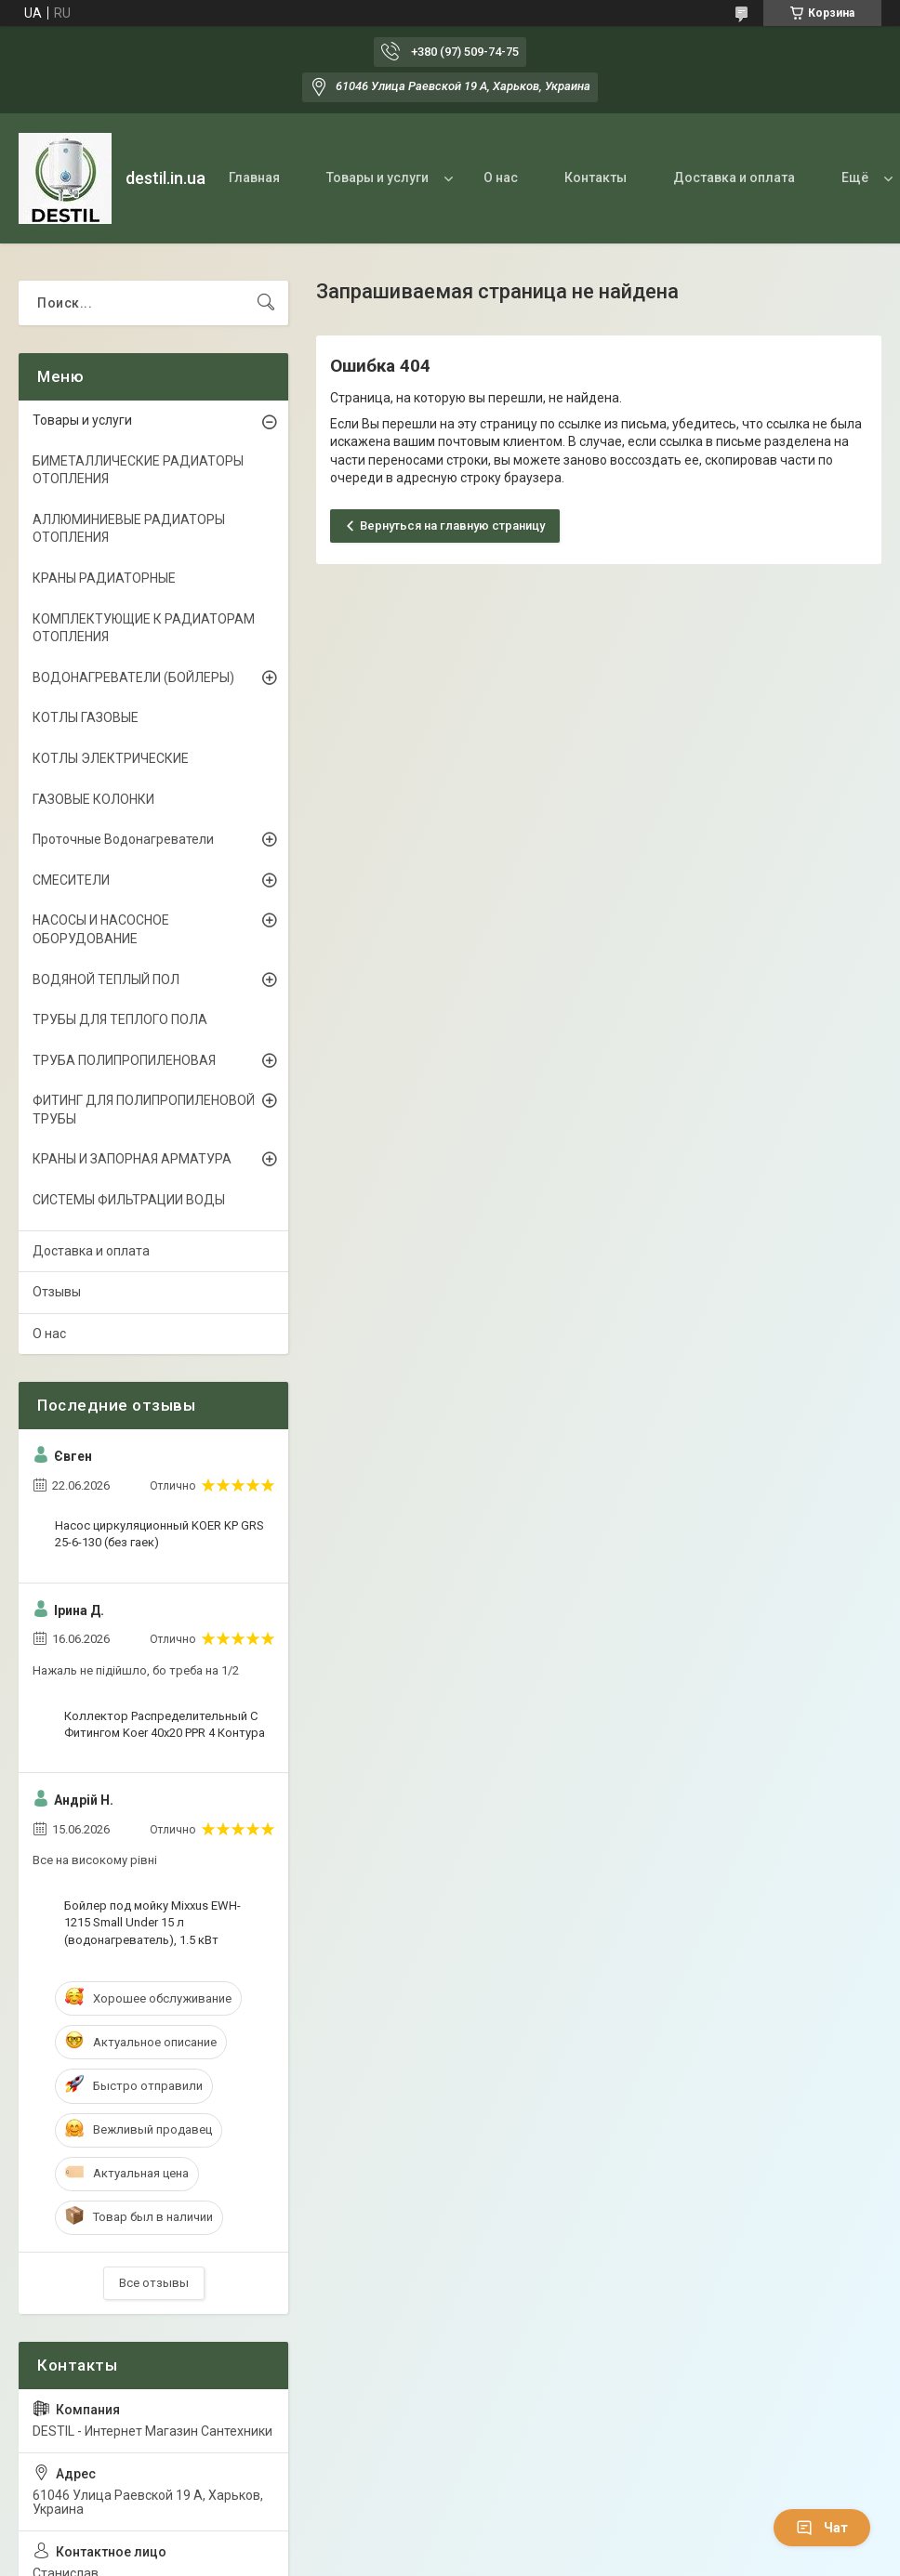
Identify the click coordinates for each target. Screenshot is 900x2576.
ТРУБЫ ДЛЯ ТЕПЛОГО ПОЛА (120, 1019)
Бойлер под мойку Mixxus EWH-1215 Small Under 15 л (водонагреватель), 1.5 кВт (152, 1922)
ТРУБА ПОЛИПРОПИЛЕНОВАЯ (124, 1060)
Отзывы (57, 1291)
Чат (822, 2527)
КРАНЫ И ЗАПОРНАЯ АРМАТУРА (132, 1158)
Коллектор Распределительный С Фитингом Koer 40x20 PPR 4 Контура (164, 1724)
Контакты (595, 177)
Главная (254, 177)
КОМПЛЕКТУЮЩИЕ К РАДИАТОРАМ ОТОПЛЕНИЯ (144, 628)
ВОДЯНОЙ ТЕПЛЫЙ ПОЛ (106, 979)
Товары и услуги (377, 177)
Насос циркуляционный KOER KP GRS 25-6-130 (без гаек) (159, 1533)
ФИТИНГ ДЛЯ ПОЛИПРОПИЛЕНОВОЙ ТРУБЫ (144, 1109)
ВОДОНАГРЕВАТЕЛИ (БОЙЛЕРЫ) (133, 677)
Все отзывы (154, 2283)
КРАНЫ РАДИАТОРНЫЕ (104, 578)
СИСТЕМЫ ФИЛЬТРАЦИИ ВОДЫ (129, 1199)
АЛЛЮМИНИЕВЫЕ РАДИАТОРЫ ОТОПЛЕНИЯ (129, 528)
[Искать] (266, 303)
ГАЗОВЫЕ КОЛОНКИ (93, 799)
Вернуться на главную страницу (452, 525)
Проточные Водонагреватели (123, 839)
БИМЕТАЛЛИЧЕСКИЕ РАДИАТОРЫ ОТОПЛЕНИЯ (138, 470)
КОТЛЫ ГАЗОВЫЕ (86, 717)
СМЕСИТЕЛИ (71, 880)
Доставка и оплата (734, 177)
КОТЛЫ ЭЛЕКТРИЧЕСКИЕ (111, 758)
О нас (500, 177)
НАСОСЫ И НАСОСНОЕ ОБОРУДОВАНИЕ (101, 929)
